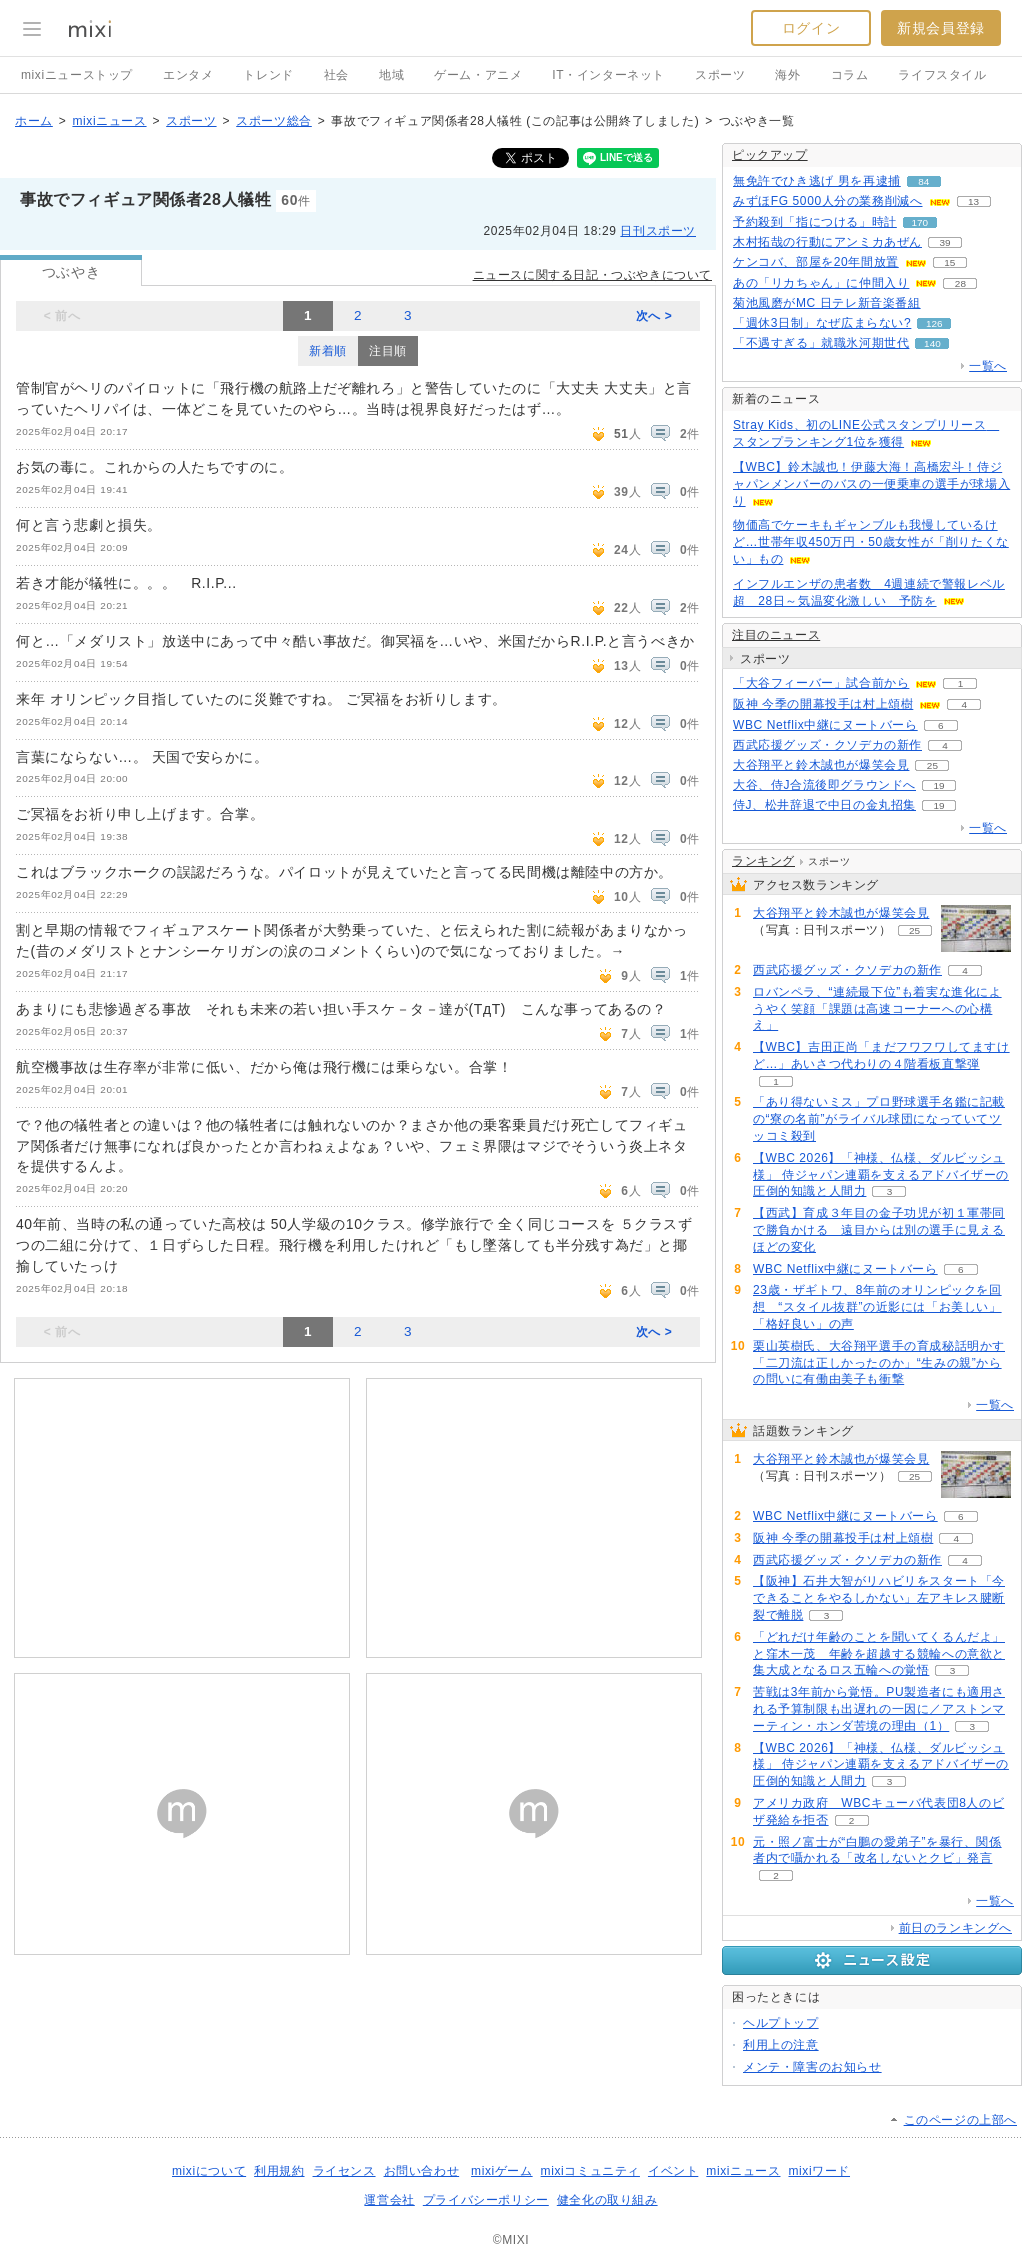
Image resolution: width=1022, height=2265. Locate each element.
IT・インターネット (608, 75)
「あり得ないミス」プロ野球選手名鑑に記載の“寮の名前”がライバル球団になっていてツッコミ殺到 (879, 1119)
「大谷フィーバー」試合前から (821, 683)
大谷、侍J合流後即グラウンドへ (824, 785)
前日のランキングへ (955, 1928)
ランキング (763, 861)
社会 (336, 75)
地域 (391, 75)
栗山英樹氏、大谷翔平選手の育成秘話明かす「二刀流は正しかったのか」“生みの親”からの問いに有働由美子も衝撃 (879, 1363)
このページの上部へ (960, 2120)
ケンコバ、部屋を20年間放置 (816, 262)
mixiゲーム (502, 2171)
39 (944, 242)
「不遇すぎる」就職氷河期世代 (821, 343)
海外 (787, 75)
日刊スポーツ (658, 231)
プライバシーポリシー (486, 2200)
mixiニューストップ (77, 75)
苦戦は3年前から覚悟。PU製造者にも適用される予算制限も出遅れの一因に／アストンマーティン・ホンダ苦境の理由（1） (879, 1709)
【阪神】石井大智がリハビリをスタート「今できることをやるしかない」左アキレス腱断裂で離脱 (879, 1598)
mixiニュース (109, 121)
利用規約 (279, 2171)
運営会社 (389, 2200)
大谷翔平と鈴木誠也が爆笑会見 (821, 765)
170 (920, 222)
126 (934, 323)
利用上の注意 (781, 2045)
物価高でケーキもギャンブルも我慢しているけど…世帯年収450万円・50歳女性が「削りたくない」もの (871, 542)
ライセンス (344, 2171)
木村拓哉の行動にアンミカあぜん (827, 242)
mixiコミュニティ (590, 2171)
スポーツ (720, 75)
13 (973, 201)
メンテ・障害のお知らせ (812, 2067)
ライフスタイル (942, 75)
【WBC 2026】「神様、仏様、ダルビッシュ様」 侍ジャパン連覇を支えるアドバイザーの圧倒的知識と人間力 (881, 1175)
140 (932, 343)
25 (932, 765)
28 (960, 283)
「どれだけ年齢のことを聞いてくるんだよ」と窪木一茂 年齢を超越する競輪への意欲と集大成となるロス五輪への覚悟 (879, 1654)
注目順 (388, 351)
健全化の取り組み (607, 2200)
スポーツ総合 (274, 121)
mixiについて (209, 2171)
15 (949, 262)
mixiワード (819, 2171)
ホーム (34, 121)
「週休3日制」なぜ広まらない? (822, 323)
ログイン (811, 28)
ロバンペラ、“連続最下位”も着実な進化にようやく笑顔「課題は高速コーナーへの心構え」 (877, 1009)
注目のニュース (776, 635)
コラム (850, 75)
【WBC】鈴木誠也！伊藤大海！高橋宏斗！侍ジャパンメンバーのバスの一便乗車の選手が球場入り (871, 484)
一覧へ (988, 366)
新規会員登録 (941, 28)
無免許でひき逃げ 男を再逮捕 (817, 181)
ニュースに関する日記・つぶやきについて (592, 275)
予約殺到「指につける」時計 (815, 222)
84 (923, 181)
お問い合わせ (422, 2171)
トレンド (268, 75)
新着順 (328, 351)
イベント (673, 2171)
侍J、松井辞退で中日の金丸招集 (824, 805)
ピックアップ (770, 155)
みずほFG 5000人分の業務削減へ (828, 201)
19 (938, 785)
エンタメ (188, 75)
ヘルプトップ (781, 2023)
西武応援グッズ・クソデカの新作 (827, 745)
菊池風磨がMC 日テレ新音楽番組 (827, 303)
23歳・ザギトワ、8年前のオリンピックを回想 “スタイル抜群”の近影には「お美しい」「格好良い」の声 (877, 1307)
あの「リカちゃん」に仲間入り (821, 283)
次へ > (654, 316)
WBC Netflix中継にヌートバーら (825, 725)
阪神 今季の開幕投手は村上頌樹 (823, 704)
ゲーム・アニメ (478, 75)
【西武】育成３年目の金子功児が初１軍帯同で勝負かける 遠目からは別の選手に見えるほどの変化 (879, 1230)
